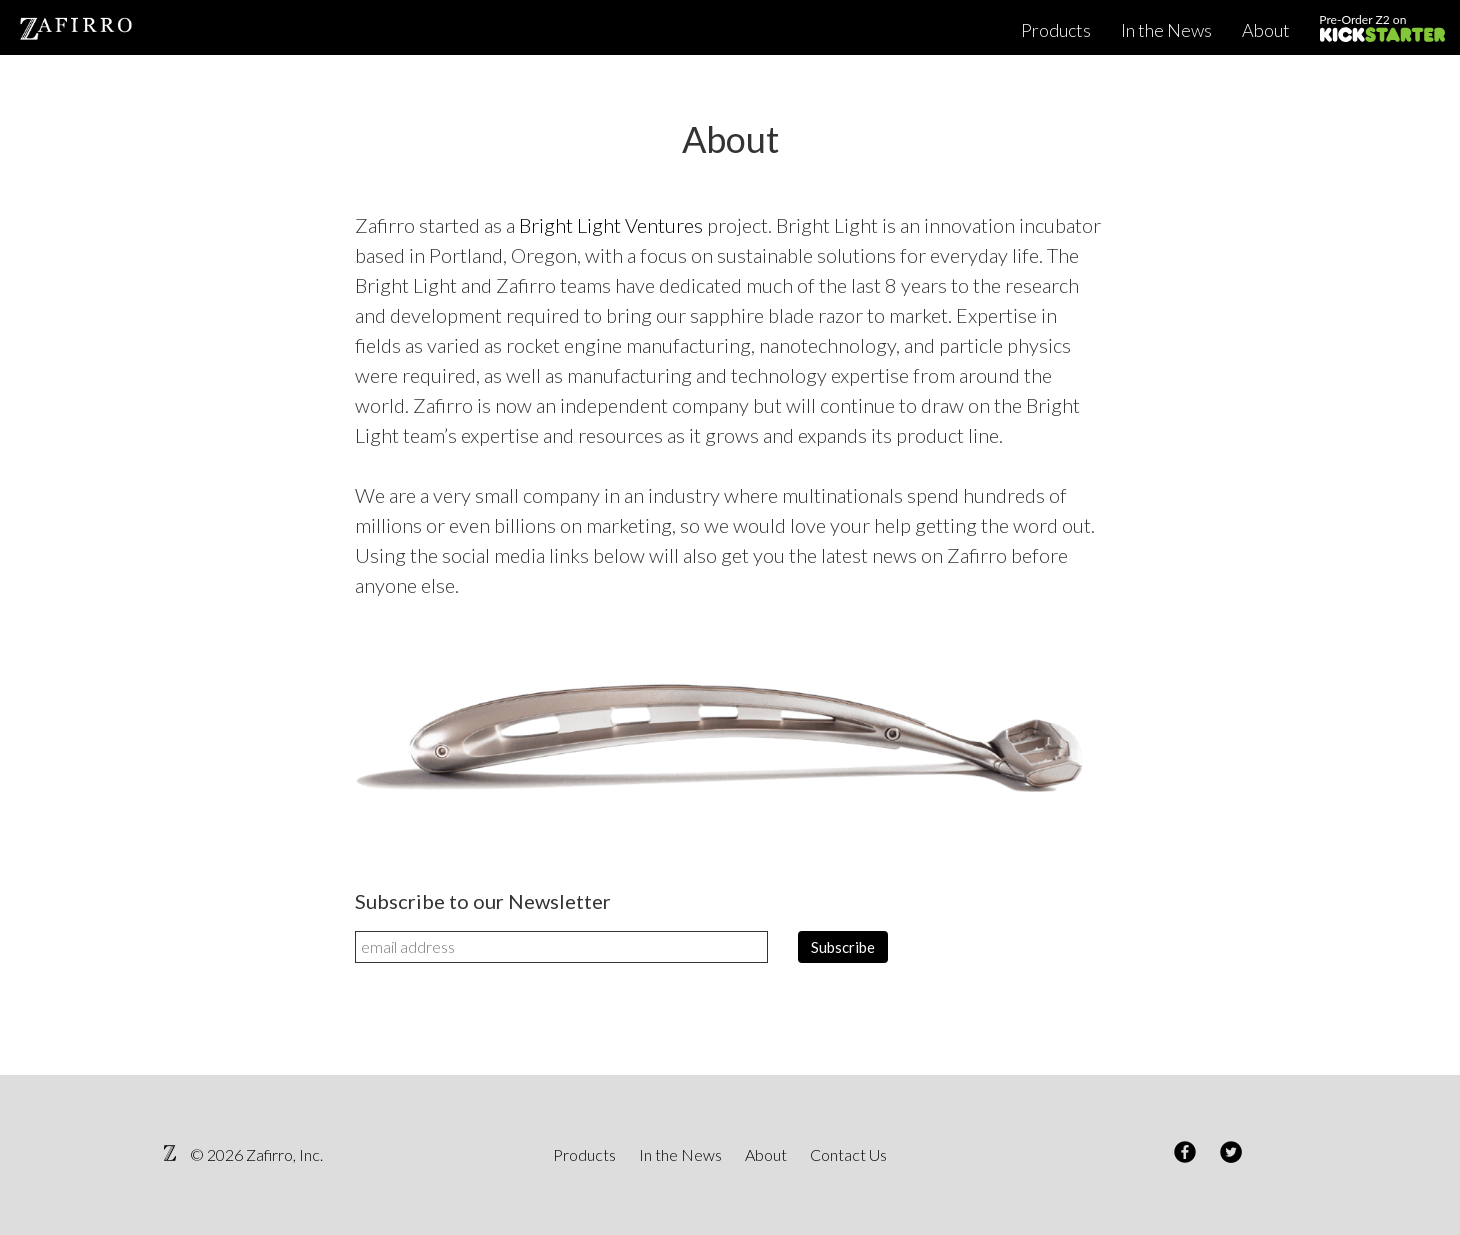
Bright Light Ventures (611, 225)
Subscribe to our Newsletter (483, 901)
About (1266, 30)
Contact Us (848, 1154)
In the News (1166, 30)
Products (1056, 30)
